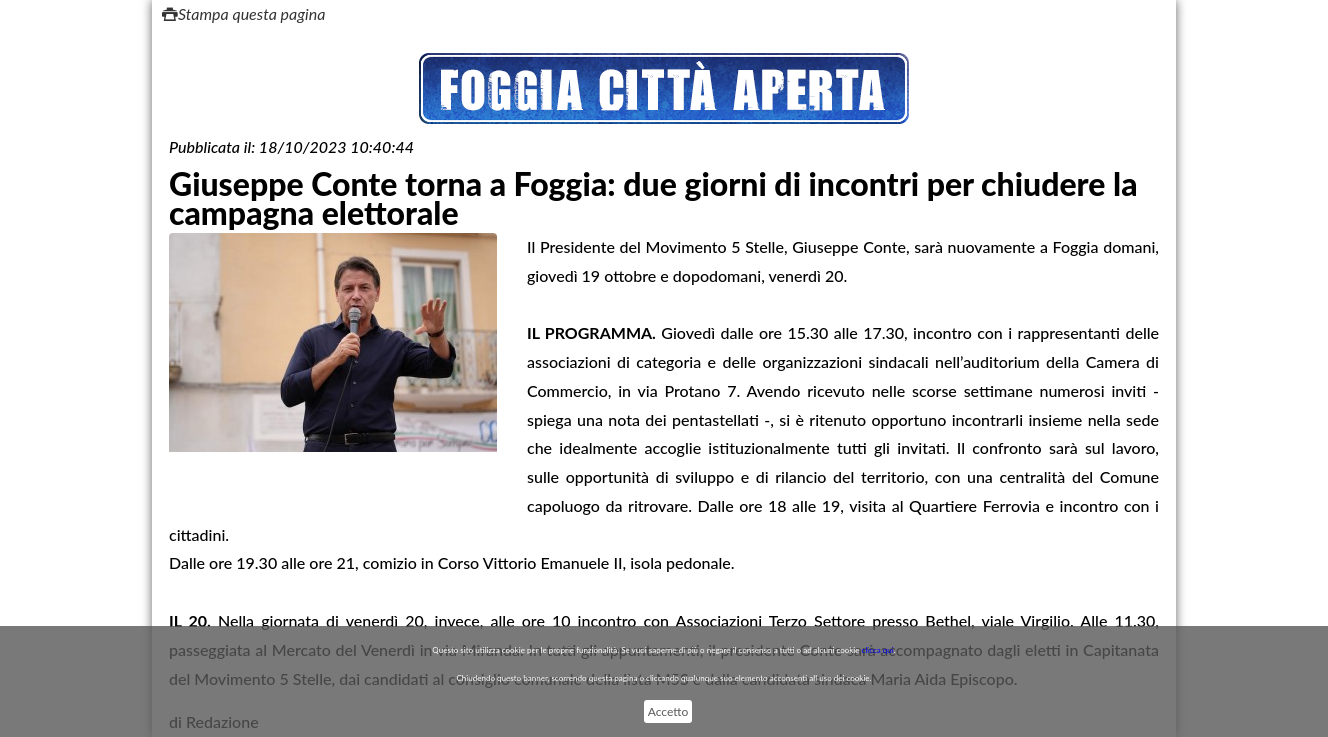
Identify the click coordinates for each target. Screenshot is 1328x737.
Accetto (668, 711)
